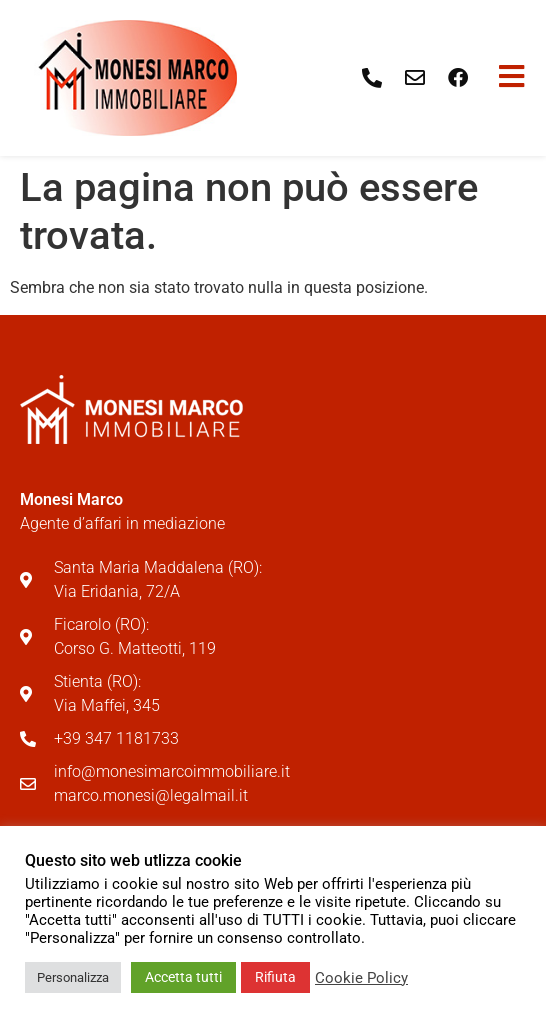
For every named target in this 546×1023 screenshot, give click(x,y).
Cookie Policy (361, 978)
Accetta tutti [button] (183, 977)
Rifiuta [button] (275, 977)
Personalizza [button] (73, 977)
